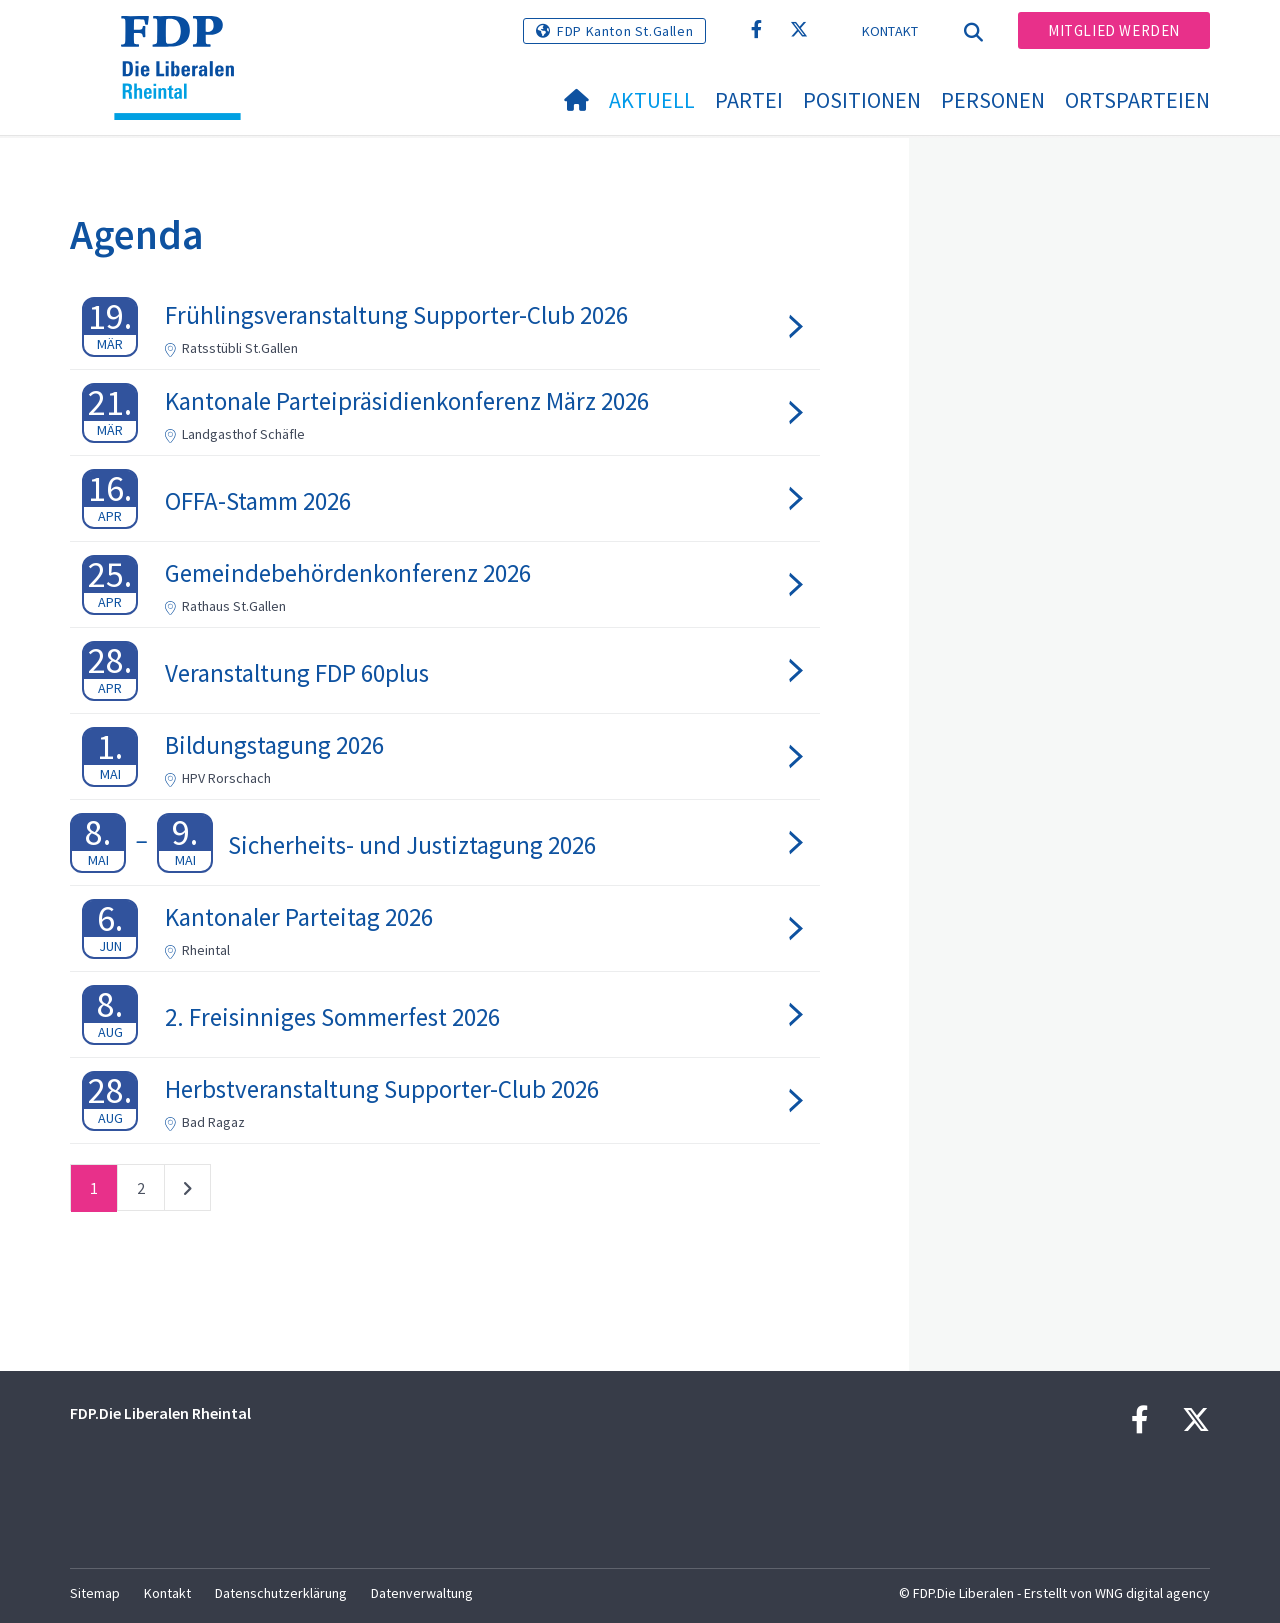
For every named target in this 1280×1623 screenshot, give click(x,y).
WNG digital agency (1152, 1593)
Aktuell (652, 100)
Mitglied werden (1114, 30)
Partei (749, 100)
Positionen (862, 100)
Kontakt (890, 31)
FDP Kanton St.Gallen (625, 31)
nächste (187, 1192)
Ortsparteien (1137, 100)
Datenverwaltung (422, 1593)
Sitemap (95, 1593)
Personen (993, 100)
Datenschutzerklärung (281, 1593)
